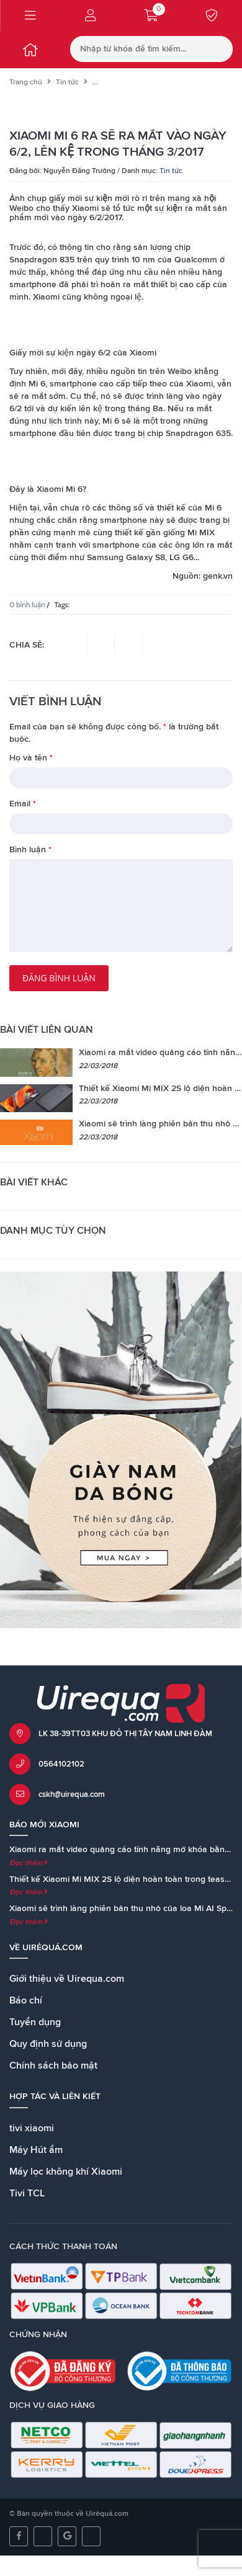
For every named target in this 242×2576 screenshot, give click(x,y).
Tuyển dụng (35, 2022)
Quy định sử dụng (48, 2044)
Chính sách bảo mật (53, 2065)
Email (22, 804)
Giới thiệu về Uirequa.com (66, 1979)
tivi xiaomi (31, 2128)
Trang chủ (25, 82)
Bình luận (30, 849)
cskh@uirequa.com (71, 1795)
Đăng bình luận (59, 978)
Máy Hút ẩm (36, 2150)
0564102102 (61, 1764)
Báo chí (25, 2000)
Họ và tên (31, 758)
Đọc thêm (28, 1863)
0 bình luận (27, 604)
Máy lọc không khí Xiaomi (65, 2172)
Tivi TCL (27, 2193)
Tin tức (67, 82)
